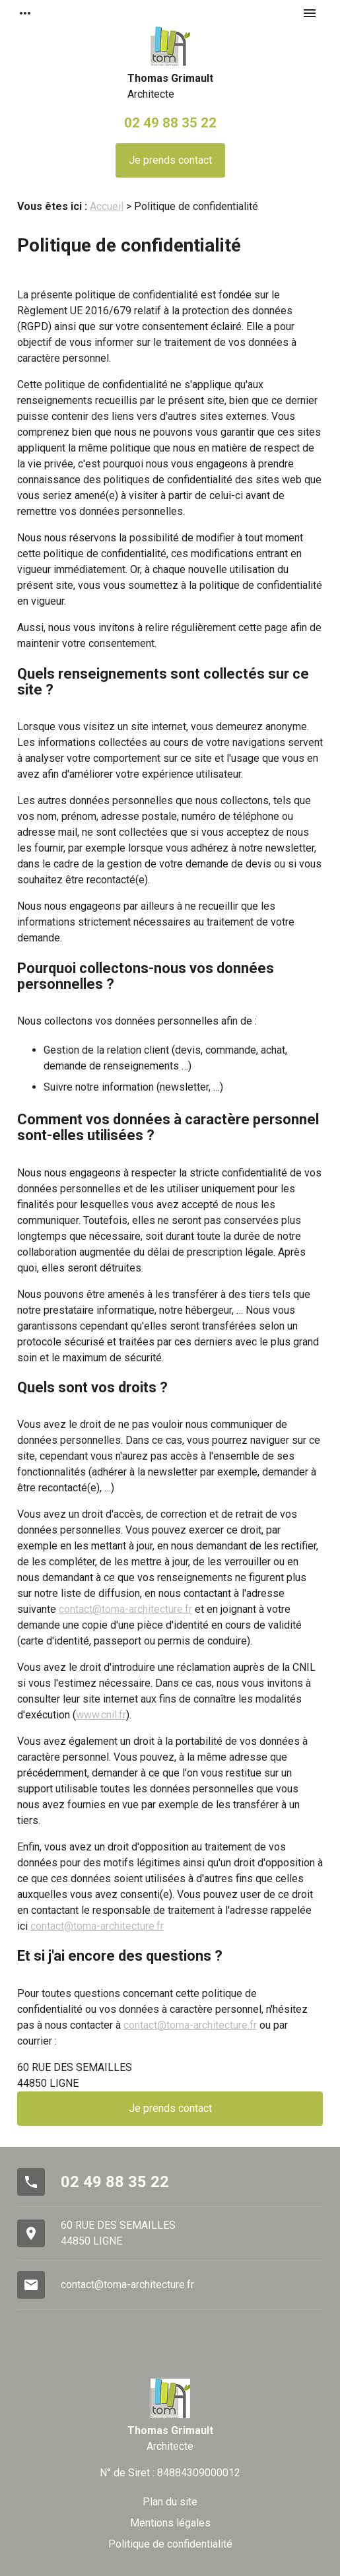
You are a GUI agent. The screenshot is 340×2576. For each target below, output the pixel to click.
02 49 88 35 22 (170, 122)
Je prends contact (170, 160)
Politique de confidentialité (170, 2544)
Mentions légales (170, 2523)
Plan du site (170, 2501)
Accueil (106, 206)
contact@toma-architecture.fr (125, 1609)
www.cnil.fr (101, 1715)
